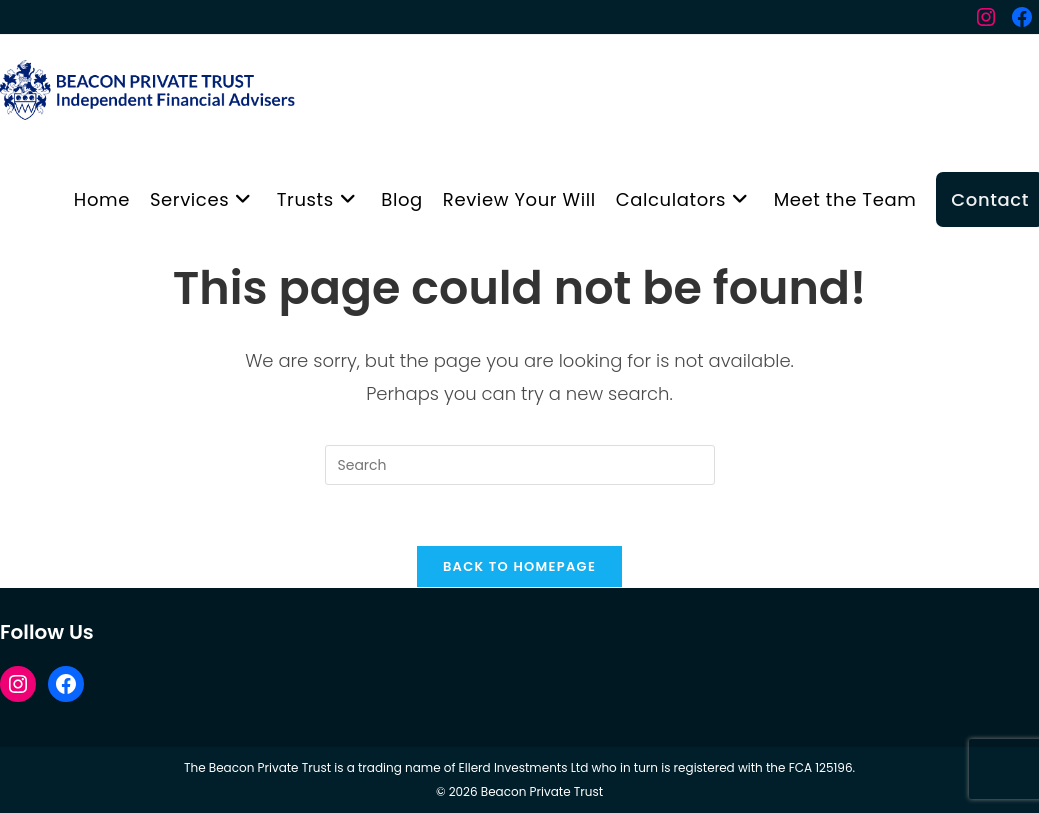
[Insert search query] (520, 465)
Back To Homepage (519, 566)
